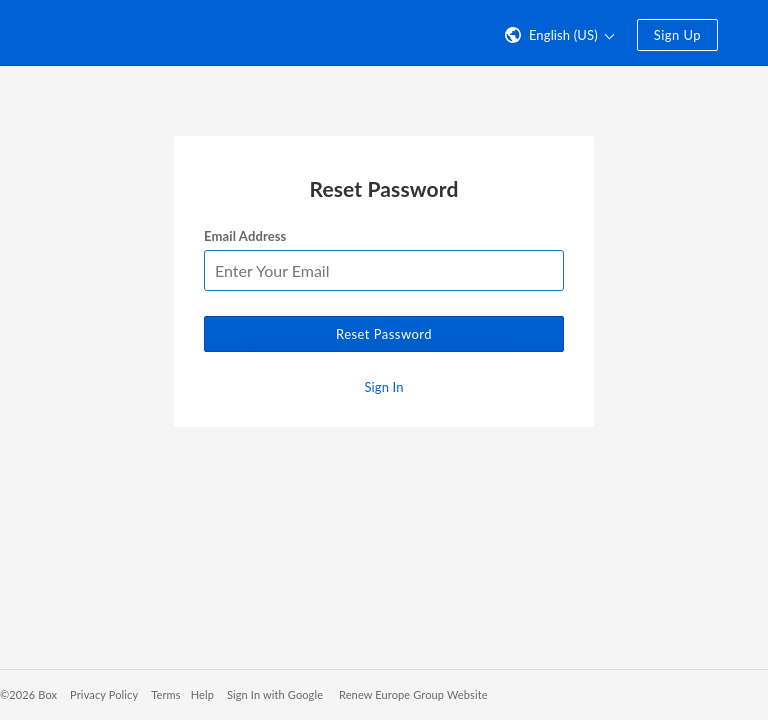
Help (202, 694)
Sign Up (677, 35)
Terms (165, 694)
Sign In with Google (275, 694)
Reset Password (384, 334)
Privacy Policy (104, 694)
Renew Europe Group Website (413, 694)
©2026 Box (28, 694)
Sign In (383, 387)
